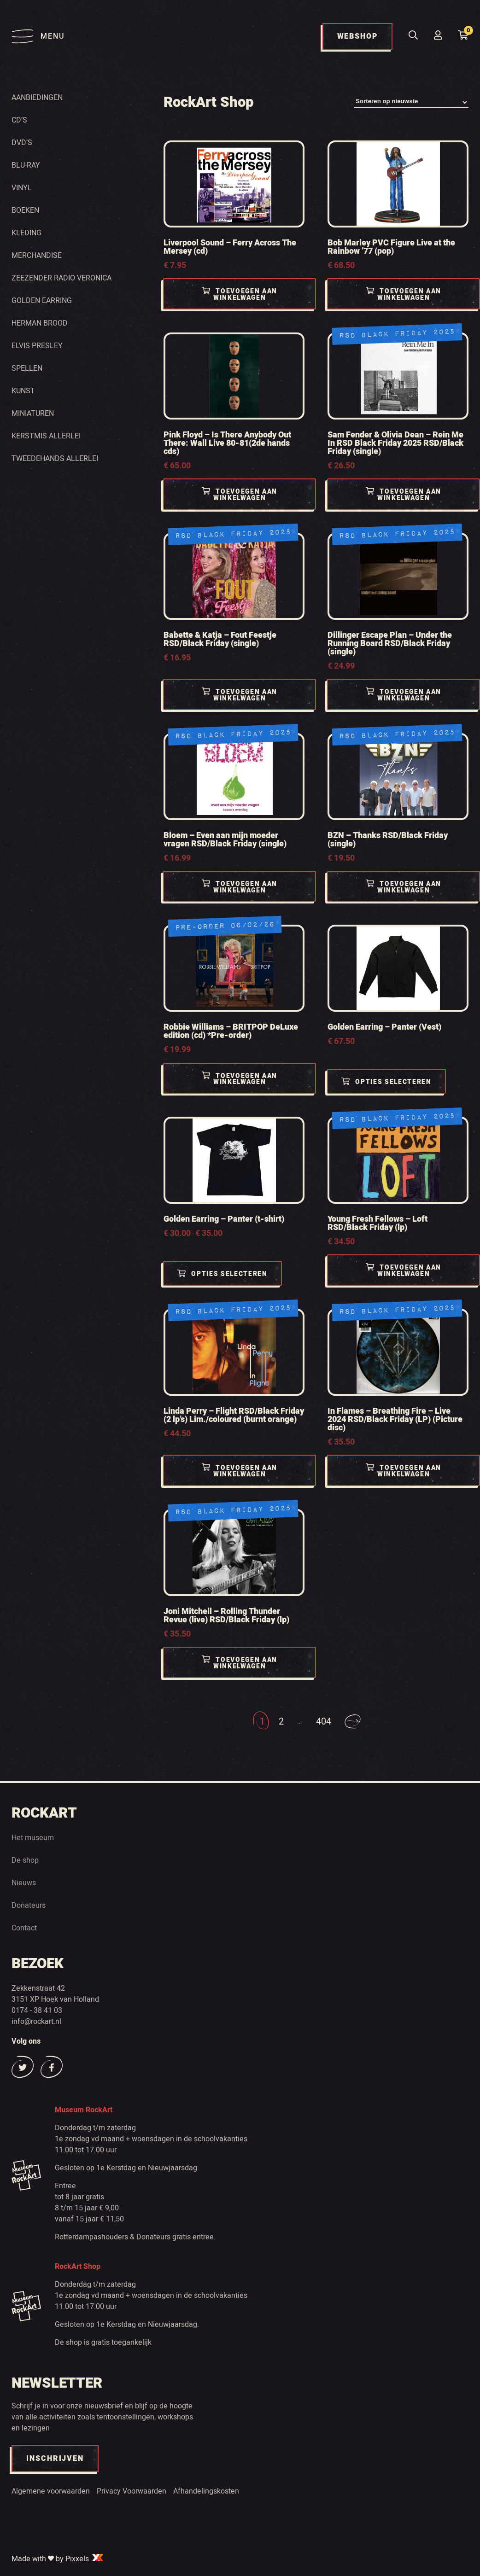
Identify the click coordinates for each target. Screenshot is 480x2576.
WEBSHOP (357, 36)
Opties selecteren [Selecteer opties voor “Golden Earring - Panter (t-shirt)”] (223, 1274)
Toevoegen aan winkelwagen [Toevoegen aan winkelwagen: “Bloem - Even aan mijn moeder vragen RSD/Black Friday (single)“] (239, 887)
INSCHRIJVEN (55, 2458)
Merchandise (37, 255)
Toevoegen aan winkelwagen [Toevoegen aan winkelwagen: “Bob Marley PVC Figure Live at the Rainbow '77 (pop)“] (403, 295)
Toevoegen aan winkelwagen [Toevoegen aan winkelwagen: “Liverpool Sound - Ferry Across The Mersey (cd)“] (239, 295)
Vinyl (22, 187)
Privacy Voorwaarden (131, 2491)
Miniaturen (33, 413)
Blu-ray (26, 165)
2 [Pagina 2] (280, 1721)
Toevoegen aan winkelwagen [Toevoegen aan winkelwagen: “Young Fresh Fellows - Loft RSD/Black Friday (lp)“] (403, 1271)
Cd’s (19, 120)
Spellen (27, 368)
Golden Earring (42, 300)
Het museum (33, 1837)
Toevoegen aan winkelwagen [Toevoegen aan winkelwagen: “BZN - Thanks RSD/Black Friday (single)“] (403, 887)
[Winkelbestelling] (411, 102)
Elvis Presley (37, 345)
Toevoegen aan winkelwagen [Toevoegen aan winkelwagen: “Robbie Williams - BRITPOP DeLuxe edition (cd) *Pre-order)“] (239, 1079)
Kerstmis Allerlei (46, 436)
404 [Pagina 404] (323, 1721)
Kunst (23, 390)
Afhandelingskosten (206, 2491)
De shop (25, 1860)
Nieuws (24, 1882)
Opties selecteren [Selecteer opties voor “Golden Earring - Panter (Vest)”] (387, 1082)
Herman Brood (40, 323)
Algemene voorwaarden (51, 2491)
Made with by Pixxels (58, 2558)
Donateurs (29, 1905)
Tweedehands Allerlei (55, 458)
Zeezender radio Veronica (61, 278)
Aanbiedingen (37, 97)
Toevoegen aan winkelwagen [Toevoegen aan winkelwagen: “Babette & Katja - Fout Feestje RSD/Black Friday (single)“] (239, 696)
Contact (24, 1928)
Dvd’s (22, 142)
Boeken (25, 210)
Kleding (26, 233)
